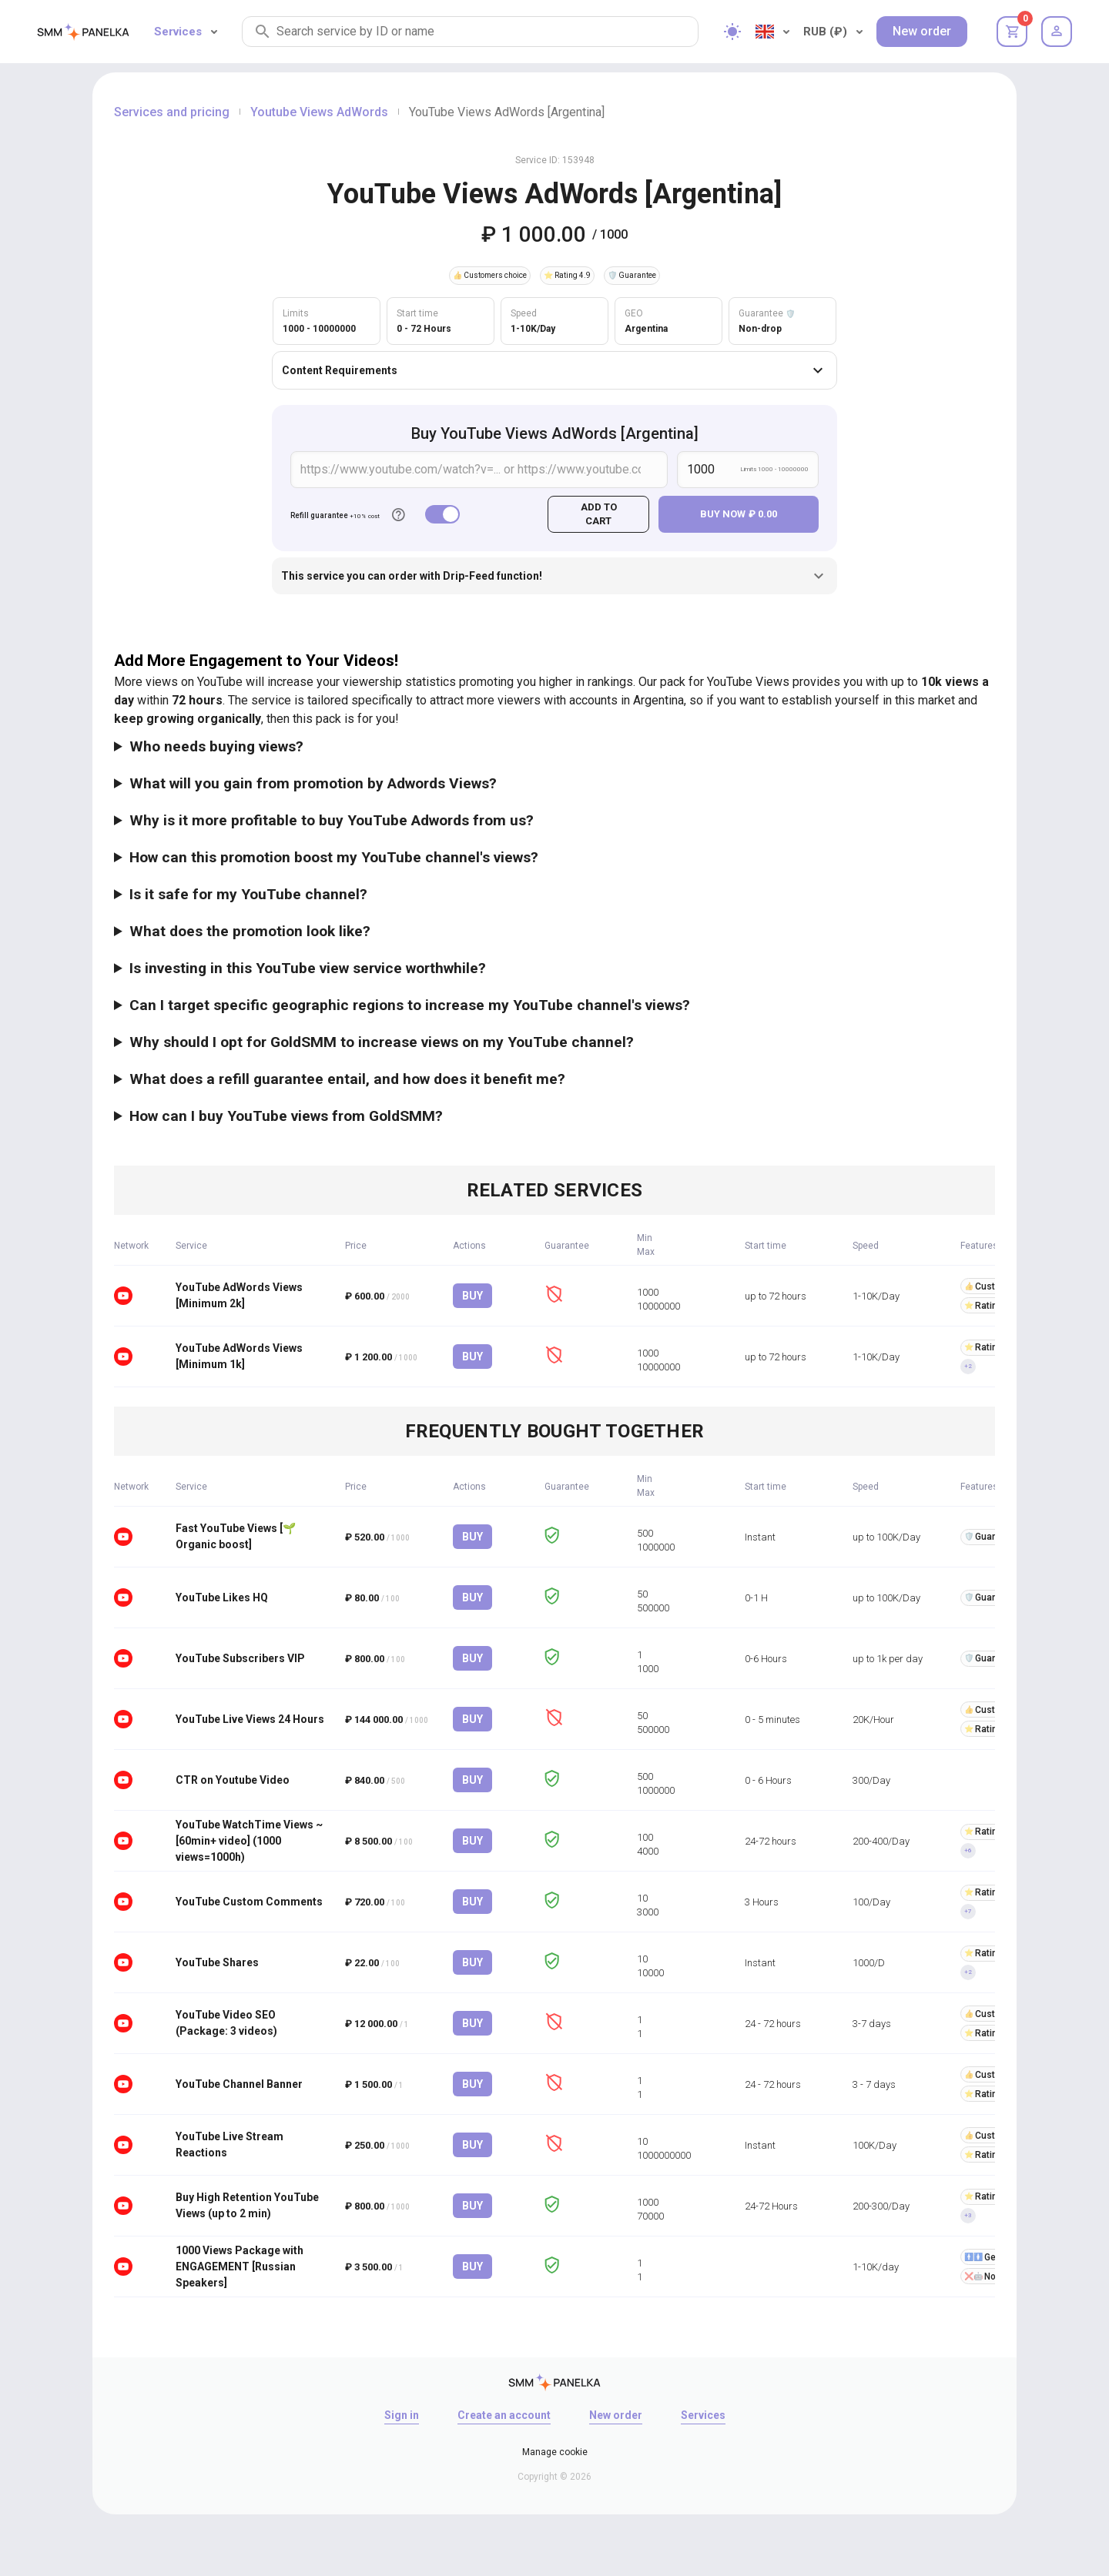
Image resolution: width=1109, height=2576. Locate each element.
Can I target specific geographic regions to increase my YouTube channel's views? (409, 1005)
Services (185, 31)
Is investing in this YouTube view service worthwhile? (307, 968)
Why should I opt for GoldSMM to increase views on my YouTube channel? (381, 1042)
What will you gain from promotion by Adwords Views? (313, 783)
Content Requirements (554, 370)
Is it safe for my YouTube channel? (248, 894)
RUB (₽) (833, 31)
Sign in (401, 2415)
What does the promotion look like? (249, 931)
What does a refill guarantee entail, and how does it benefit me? (347, 1079)
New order (922, 31)
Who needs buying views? (216, 746)
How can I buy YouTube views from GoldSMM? (286, 1116)
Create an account (504, 2415)
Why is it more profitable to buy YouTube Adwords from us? (331, 820)
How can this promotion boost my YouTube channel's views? (333, 857)
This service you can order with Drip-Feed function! (554, 576)
